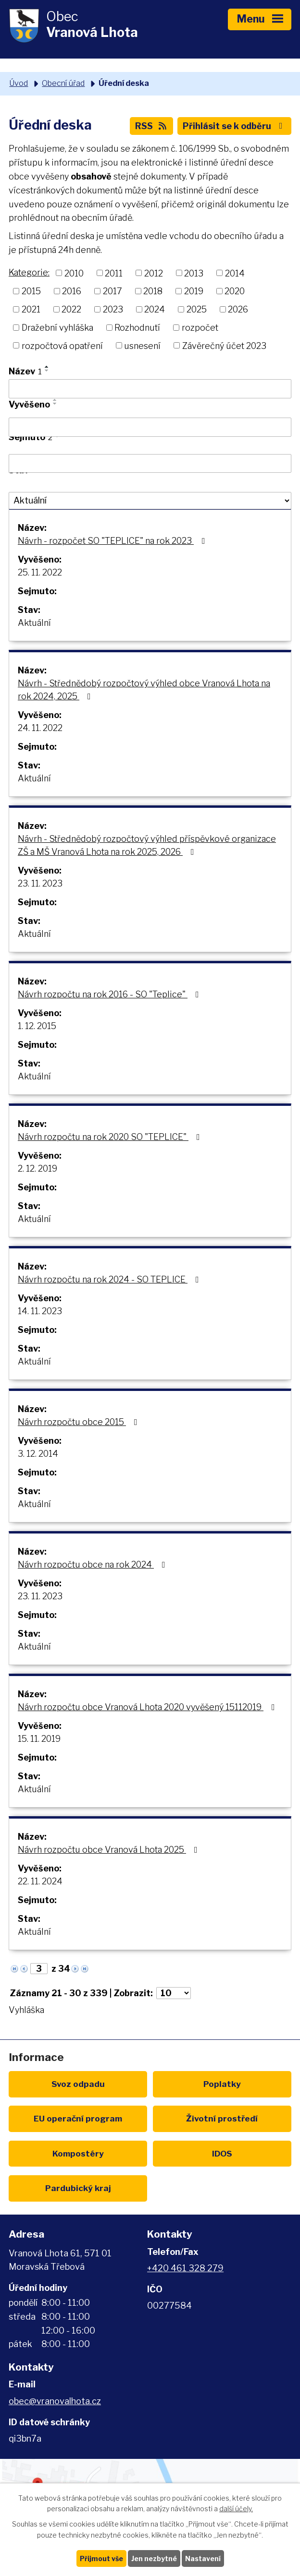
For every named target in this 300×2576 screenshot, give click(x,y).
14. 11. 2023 (40, 1311)
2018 (152, 291)
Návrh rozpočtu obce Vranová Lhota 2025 (109, 1850)
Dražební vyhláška (57, 328)
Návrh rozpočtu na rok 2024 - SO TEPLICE (110, 1279)
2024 (154, 309)
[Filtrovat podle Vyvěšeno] (150, 427)
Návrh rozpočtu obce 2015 (79, 1422)
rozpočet (200, 328)
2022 (71, 309)
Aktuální (34, 623)
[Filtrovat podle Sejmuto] (150, 463)
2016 (71, 291)
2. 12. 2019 (37, 1168)
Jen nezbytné (154, 2558)
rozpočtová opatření (62, 345)
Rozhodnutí (137, 328)
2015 (31, 291)
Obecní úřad (63, 83)
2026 (238, 309)
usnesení (142, 345)
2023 (113, 309)
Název (25, 371)
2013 (193, 273)
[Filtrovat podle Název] (150, 388)
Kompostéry (78, 2153)
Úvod (18, 83)
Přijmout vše (101, 2558)
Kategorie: (29, 272)
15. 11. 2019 (39, 1739)
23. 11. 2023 (40, 883)
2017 (112, 291)
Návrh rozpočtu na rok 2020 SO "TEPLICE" (111, 1137)
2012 (153, 273)
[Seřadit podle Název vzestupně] (47, 367)
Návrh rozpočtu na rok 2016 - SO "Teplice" (110, 994)
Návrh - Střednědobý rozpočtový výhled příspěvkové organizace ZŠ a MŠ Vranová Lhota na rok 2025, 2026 (147, 845)
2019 (193, 291)
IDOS (222, 2153)
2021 (31, 309)
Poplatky (222, 2084)
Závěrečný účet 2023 (224, 345)
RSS (151, 126)
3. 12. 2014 (38, 1454)
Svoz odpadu (78, 2084)
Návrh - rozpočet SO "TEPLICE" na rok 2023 (113, 541)
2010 (74, 273)
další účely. (236, 2509)
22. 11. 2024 (40, 1881)
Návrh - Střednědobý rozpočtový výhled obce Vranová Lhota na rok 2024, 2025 (144, 689)
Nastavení (203, 2558)
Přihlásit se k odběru (235, 126)
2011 (114, 273)
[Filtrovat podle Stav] (150, 500)
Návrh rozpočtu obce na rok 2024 (93, 1564)
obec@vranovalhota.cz (55, 2401)
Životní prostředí (222, 2118)
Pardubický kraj (78, 2188)
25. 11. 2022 (40, 572)
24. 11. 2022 (40, 728)
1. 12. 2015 (37, 1026)
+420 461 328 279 (185, 2268)
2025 (197, 309)
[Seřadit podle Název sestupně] (47, 370)
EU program (78, 2118)
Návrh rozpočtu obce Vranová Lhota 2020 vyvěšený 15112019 (148, 1707)
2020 (235, 291)
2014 (235, 273)
